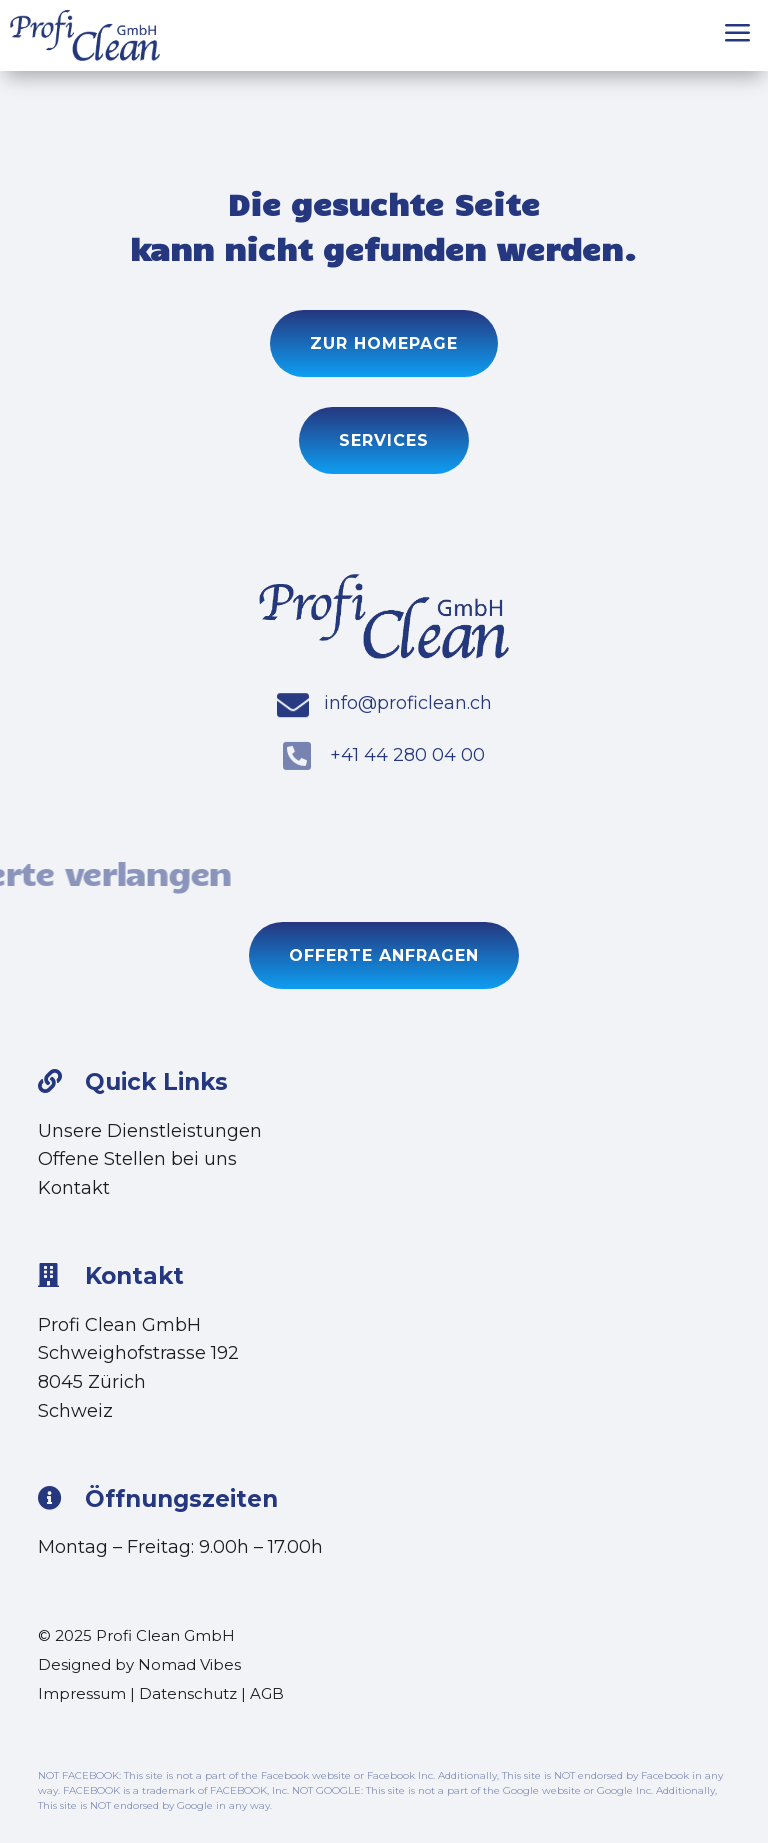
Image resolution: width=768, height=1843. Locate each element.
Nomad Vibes (189, 1664)
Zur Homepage (384, 343)
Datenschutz (188, 1693)
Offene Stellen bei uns (137, 1159)
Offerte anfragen (384, 955)
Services (384, 440)
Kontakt (74, 1188)
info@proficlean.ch (408, 703)
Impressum (82, 1693)
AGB (267, 1693)
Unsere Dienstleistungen (150, 1131)
